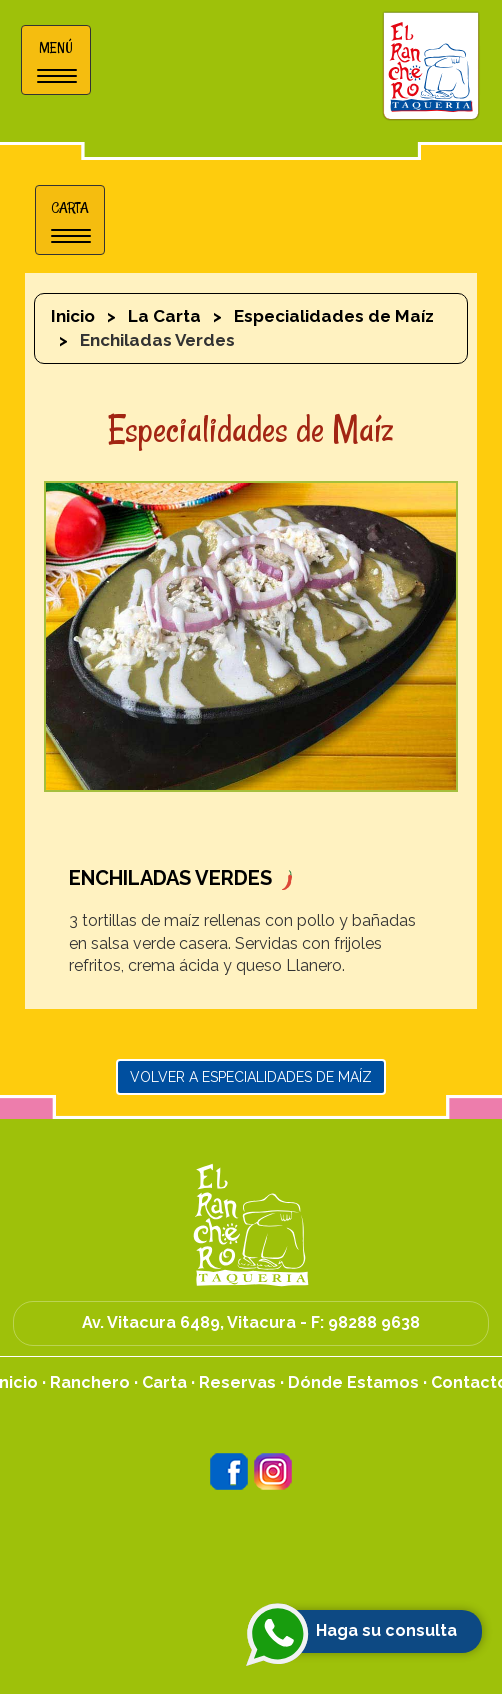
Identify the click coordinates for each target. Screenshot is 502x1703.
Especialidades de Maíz (334, 316)
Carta (164, 1382)
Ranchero (90, 1382)
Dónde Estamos (353, 1382)
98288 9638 (374, 1322)
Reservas (237, 1382)
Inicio (73, 316)
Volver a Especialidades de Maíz (251, 1077)
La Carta (164, 316)
